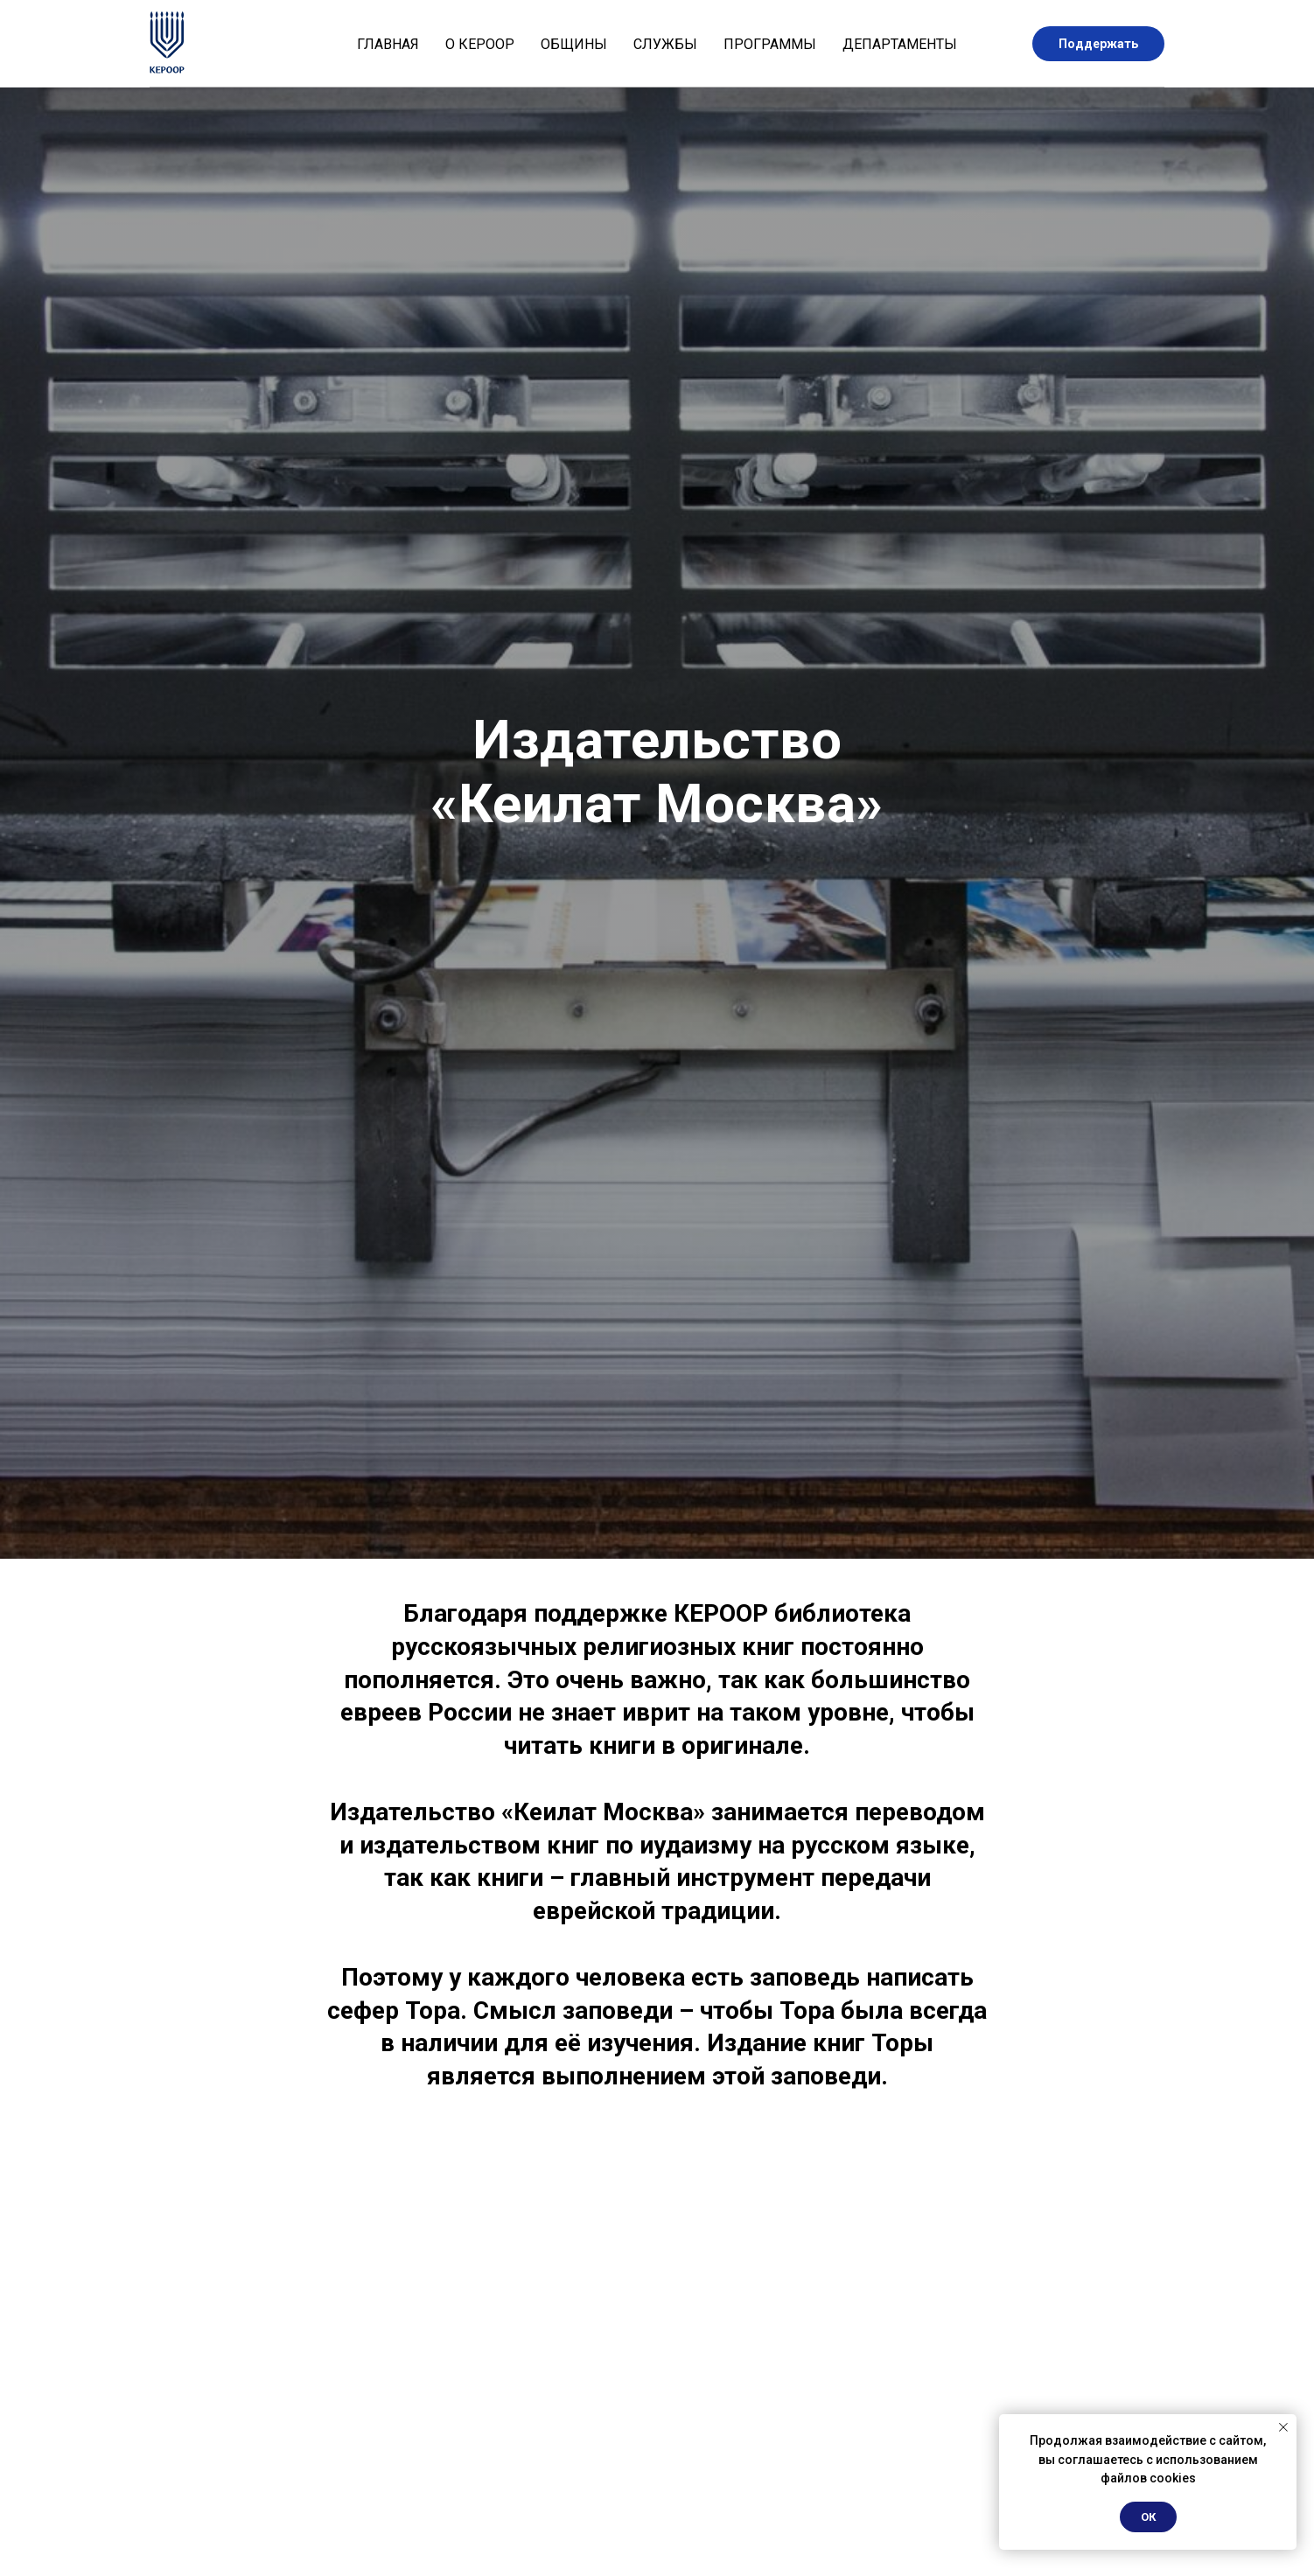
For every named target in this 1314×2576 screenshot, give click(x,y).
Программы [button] (769, 44)
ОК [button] (1148, 2517)
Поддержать (1098, 44)
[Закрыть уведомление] (1283, 2427)
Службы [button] (665, 44)
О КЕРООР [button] (479, 44)
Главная (388, 44)
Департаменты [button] (899, 44)
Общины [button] (574, 44)
